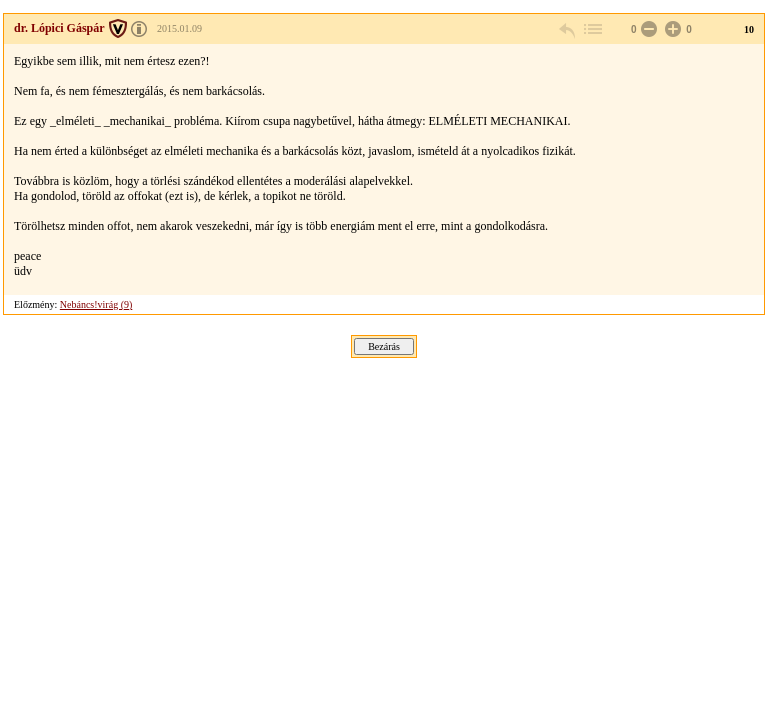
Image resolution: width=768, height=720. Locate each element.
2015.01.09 (179, 28)
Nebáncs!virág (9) (96, 304)
